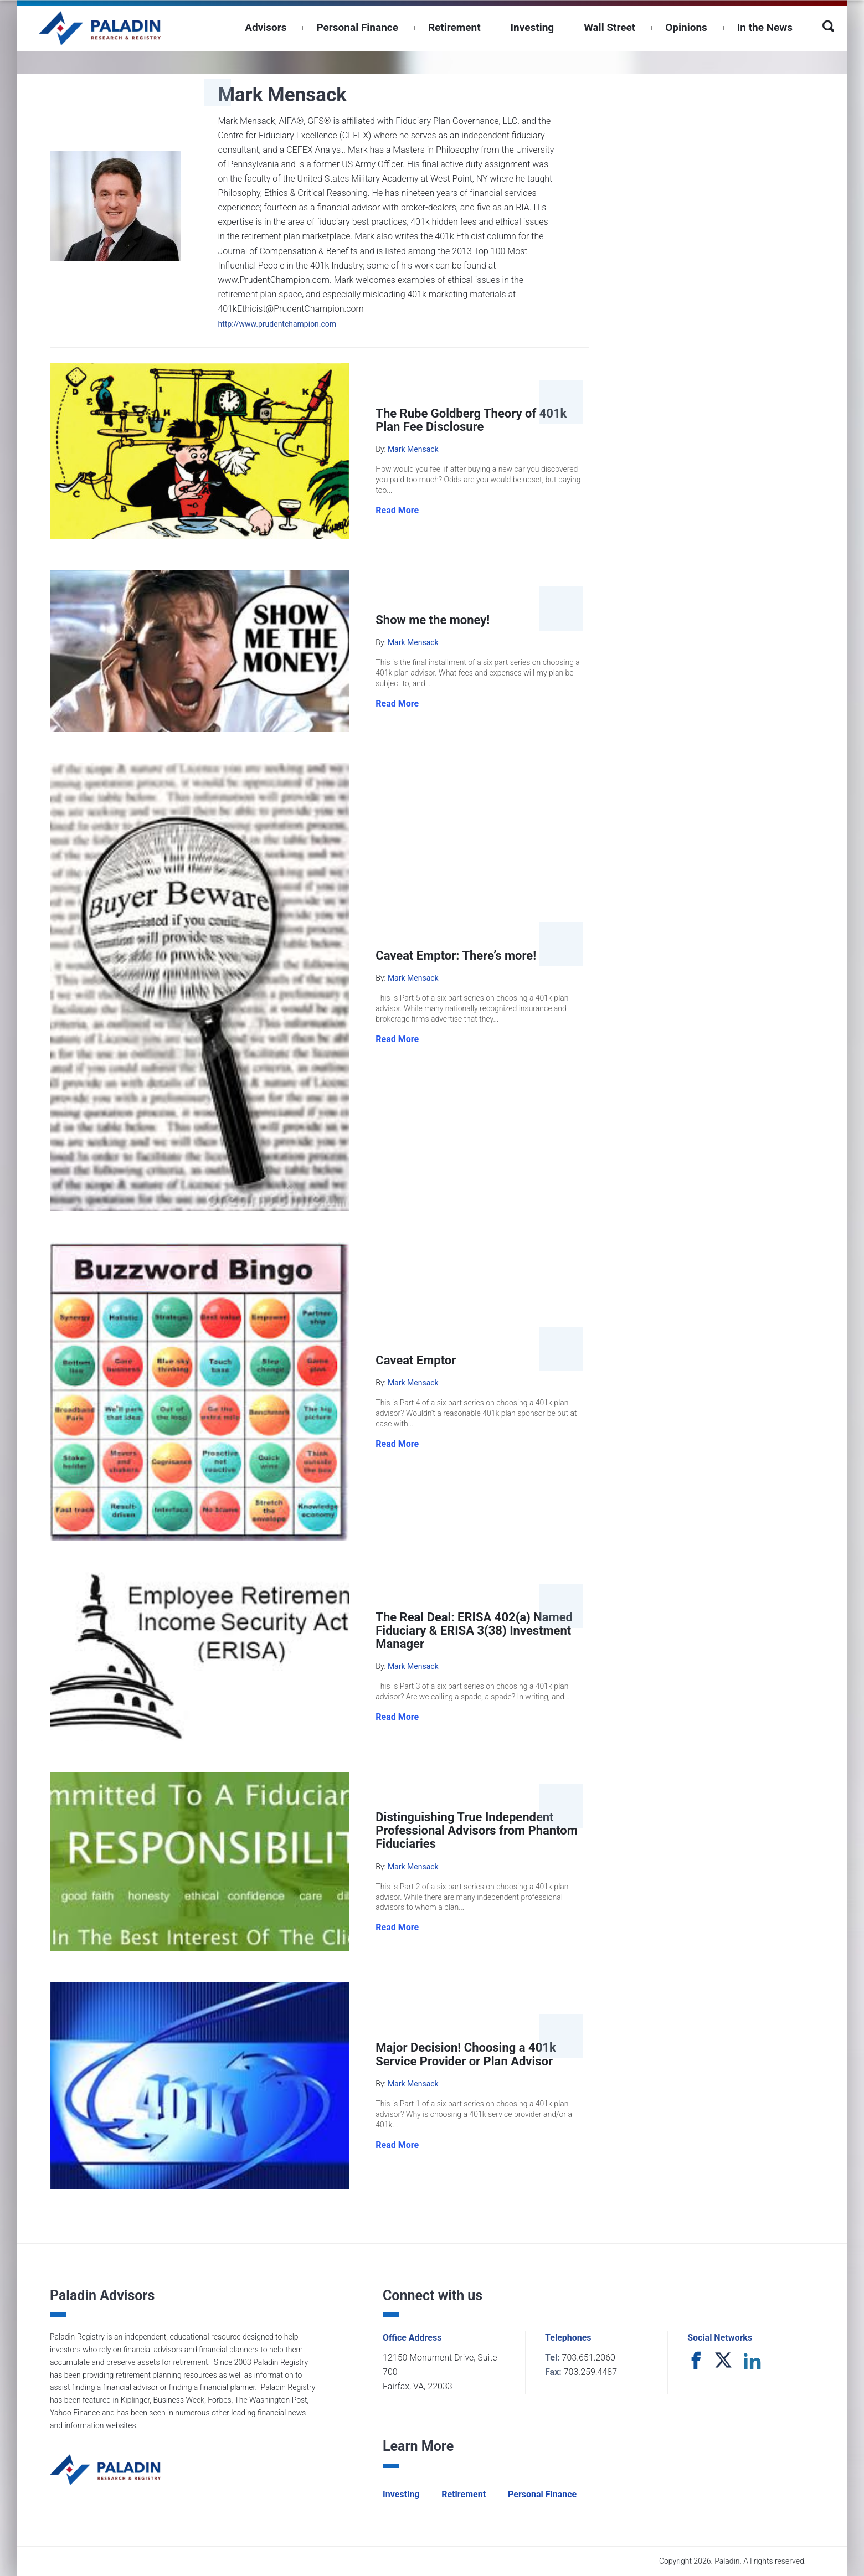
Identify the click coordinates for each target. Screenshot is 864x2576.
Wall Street (609, 27)
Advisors (265, 27)
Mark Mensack (413, 449)
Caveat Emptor (416, 1360)
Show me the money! (433, 620)
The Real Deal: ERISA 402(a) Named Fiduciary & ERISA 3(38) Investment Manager (474, 1630)
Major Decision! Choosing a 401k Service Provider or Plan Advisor (466, 2054)
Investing (532, 27)
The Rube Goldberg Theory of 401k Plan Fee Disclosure (471, 420)
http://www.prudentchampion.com (277, 324)
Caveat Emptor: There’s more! (456, 955)
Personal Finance (357, 27)
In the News (765, 27)
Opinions (686, 27)
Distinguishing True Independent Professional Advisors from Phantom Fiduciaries (477, 1830)
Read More (397, 510)
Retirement (454, 27)
